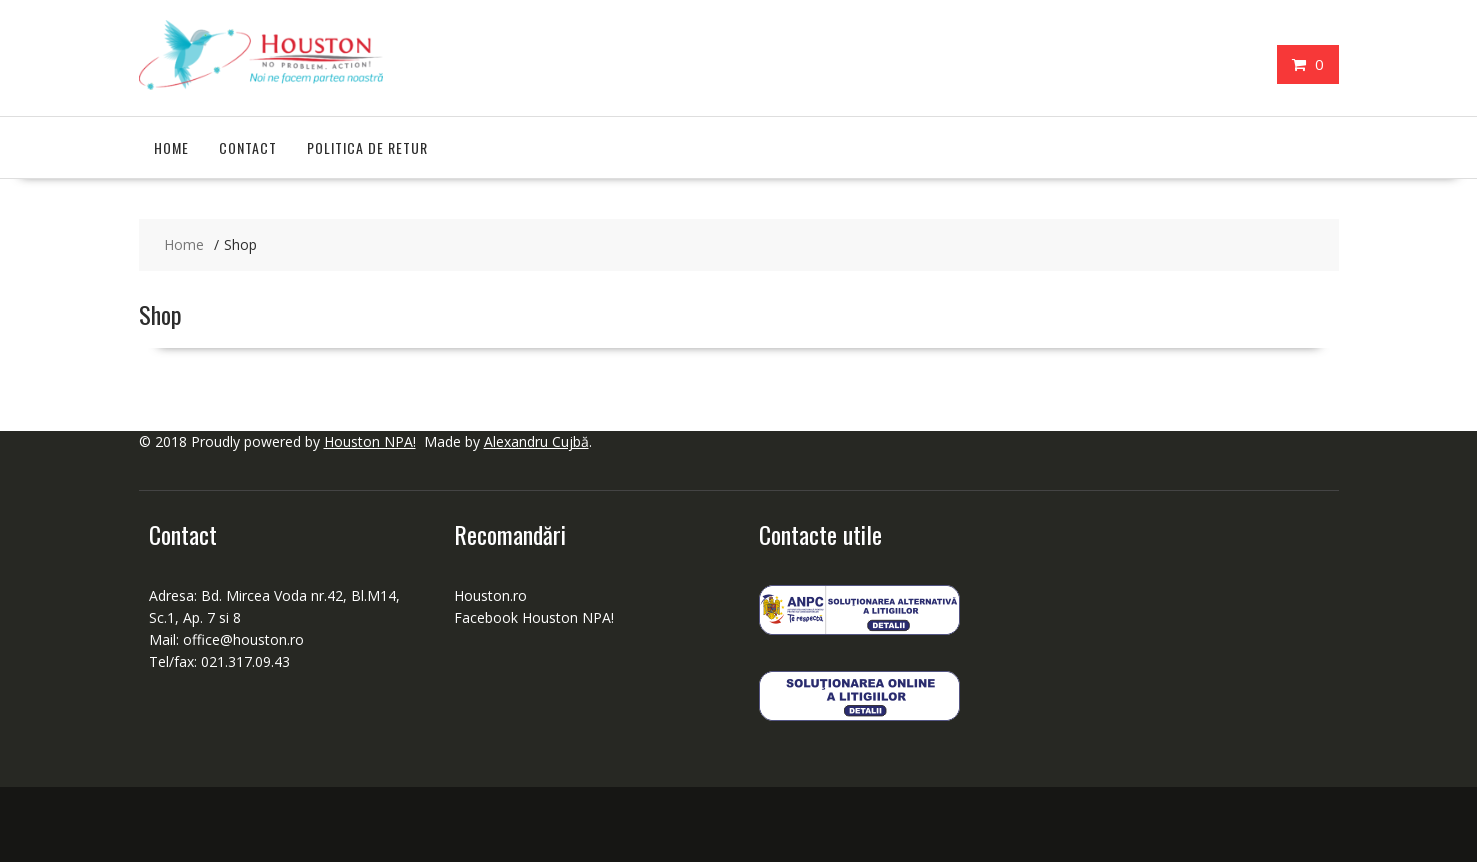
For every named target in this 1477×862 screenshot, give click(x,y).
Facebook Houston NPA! (534, 617)
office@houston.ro (245, 639)
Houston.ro (490, 595)
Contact (248, 147)
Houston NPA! (370, 441)
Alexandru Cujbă (536, 441)
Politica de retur (367, 147)
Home (171, 147)
